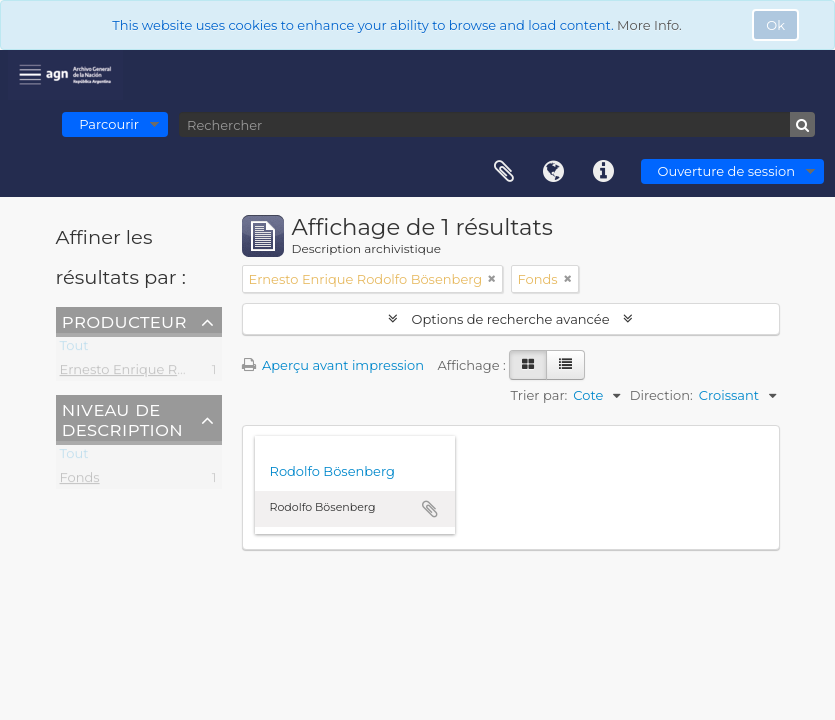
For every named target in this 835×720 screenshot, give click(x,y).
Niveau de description (122, 419)
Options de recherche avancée (510, 319)
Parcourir (109, 124)
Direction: (661, 395)
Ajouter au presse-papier (430, 509)
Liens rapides (604, 172)
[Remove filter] (492, 279)
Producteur (124, 321)
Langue (554, 172)
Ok (775, 25)
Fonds (80, 481)
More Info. (649, 25)
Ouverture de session (726, 171)
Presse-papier (504, 172)
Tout (74, 349)
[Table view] (565, 365)
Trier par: (539, 395)
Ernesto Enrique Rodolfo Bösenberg (177, 373)
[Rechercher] (497, 124)
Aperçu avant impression (333, 365)
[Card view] (528, 365)
